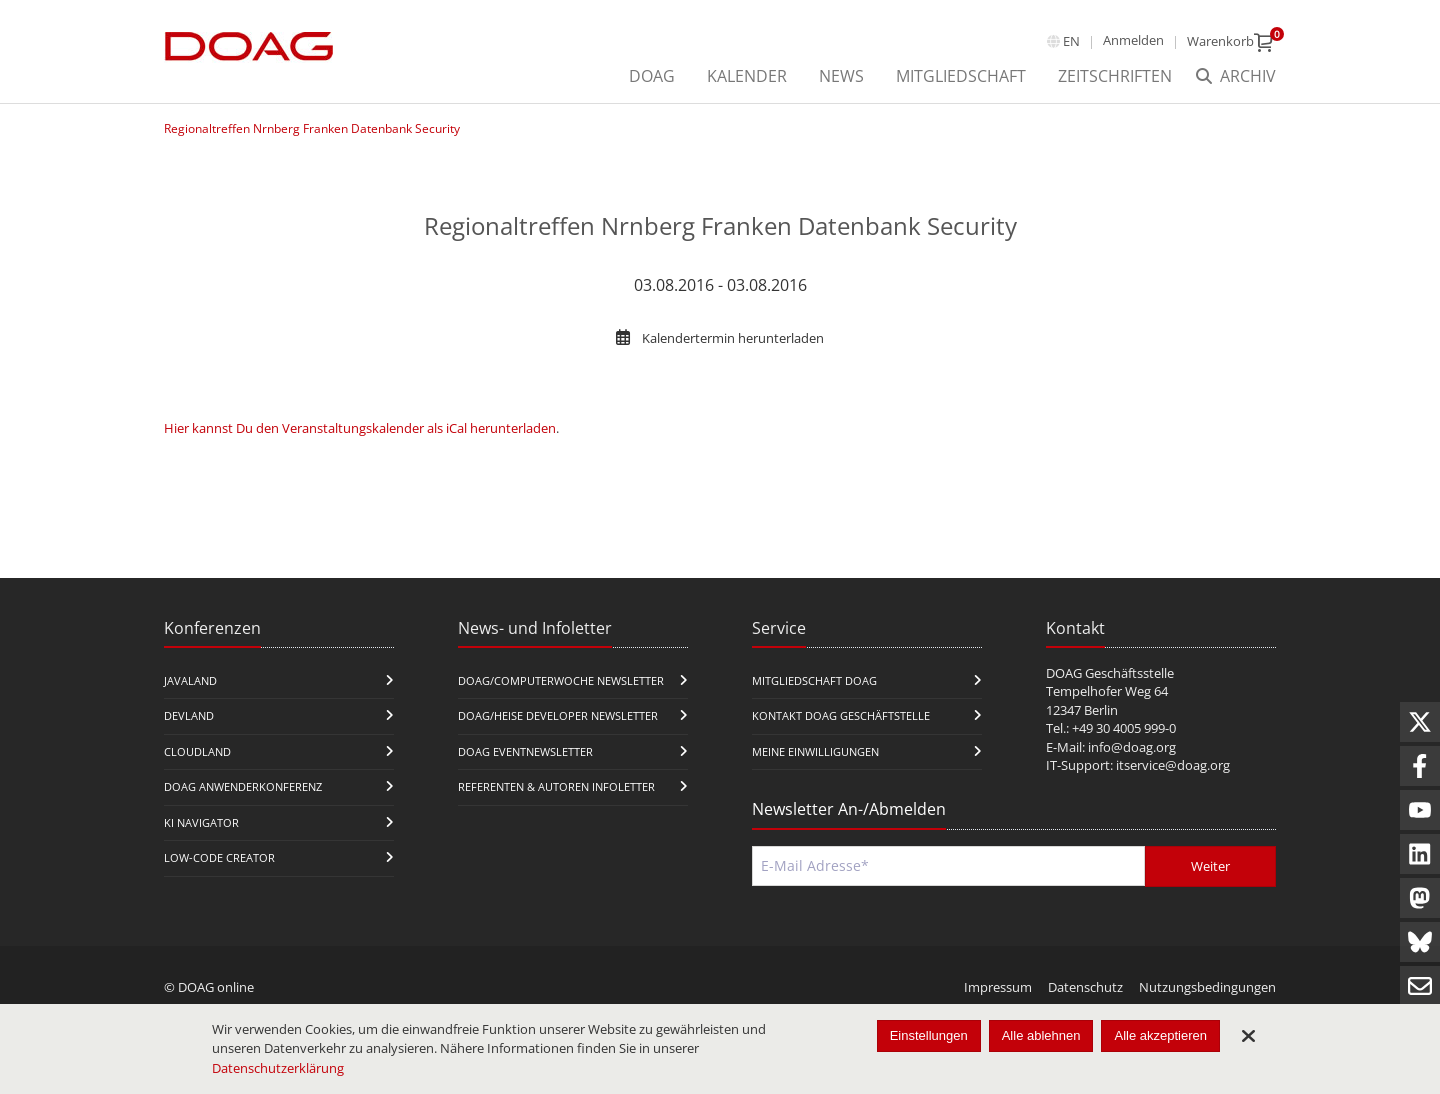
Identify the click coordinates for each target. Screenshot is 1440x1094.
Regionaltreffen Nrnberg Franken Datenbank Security (312, 128)
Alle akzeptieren (1160, 1035)
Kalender (747, 76)
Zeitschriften (1115, 76)
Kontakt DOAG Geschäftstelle (841, 715)
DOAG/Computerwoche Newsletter (561, 680)
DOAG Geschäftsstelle (1110, 673)
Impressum (998, 987)
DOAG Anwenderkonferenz (243, 786)
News (841, 76)
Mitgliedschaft (961, 76)
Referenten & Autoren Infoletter (556, 786)
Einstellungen (929, 1035)
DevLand (189, 715)
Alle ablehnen (1041, 1035)
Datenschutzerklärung (278, 1068)
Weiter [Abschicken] (1210, 866)
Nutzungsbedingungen (1207, 987)
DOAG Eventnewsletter (525, 751)
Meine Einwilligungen (815, 751)
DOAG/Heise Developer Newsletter (558, 715)
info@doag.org (1132, 747)
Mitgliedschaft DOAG (814, 680)
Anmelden (1133, 40)
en (1071, 41)
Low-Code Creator (219, 857)
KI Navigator (201, 822)
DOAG (652, 76)
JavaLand (190, 680)
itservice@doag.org (1173, 765)
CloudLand (197, 751)
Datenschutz (1085, 987)
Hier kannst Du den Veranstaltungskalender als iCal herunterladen (360, 428)
